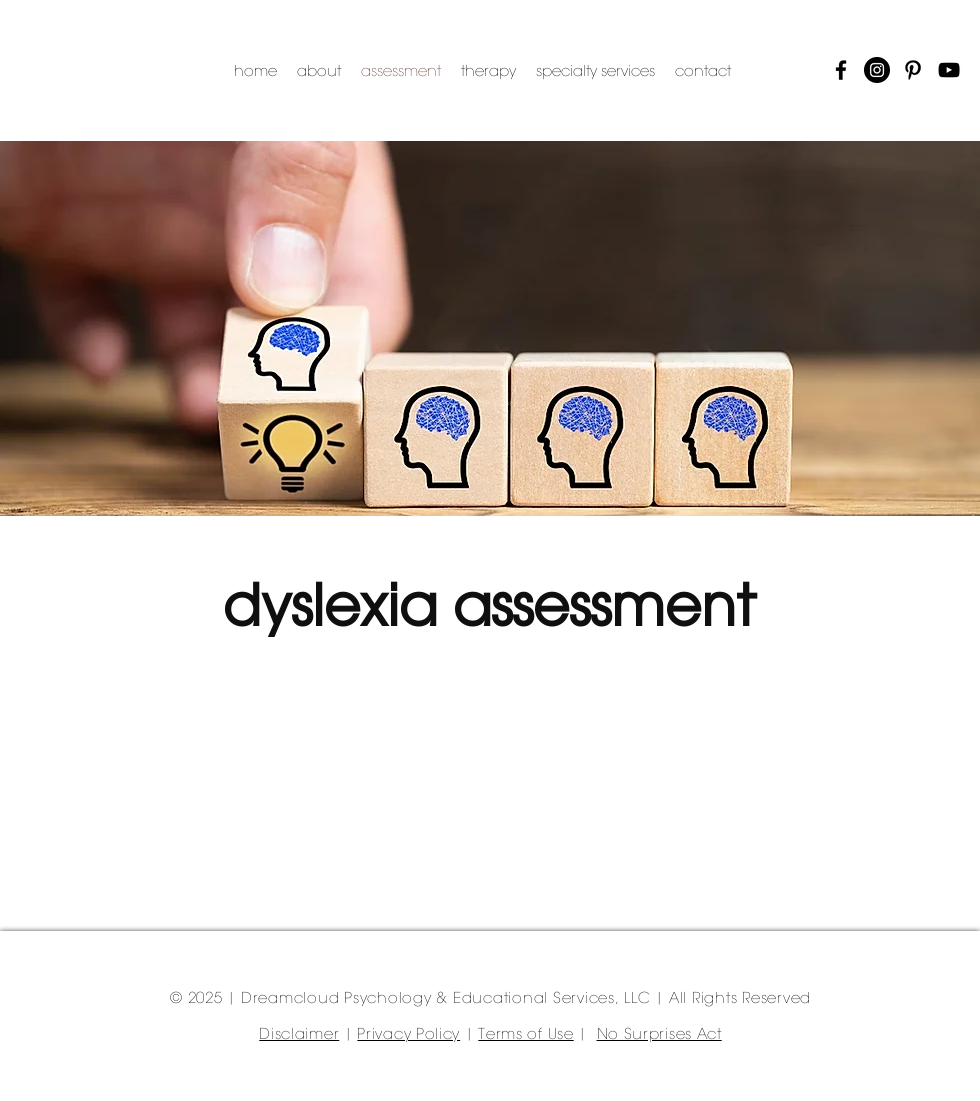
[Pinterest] (913, 70)
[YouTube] (949, 70)
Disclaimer (299, 1034)
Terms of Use (525, 1034)
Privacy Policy (408, 1034)
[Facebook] (841, 70)
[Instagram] (877, 70)
